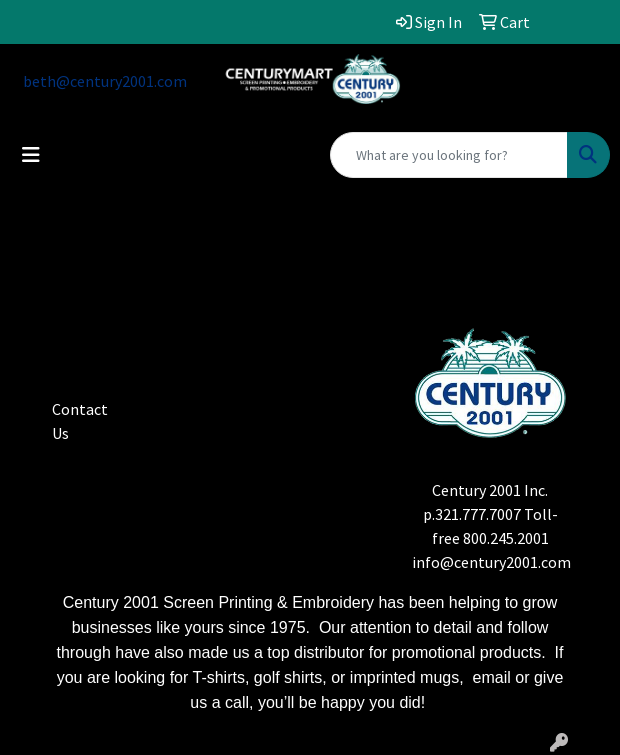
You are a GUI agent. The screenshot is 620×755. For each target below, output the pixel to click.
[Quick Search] (449, 155)
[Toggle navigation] (31, 155)
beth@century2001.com (105, 81)
